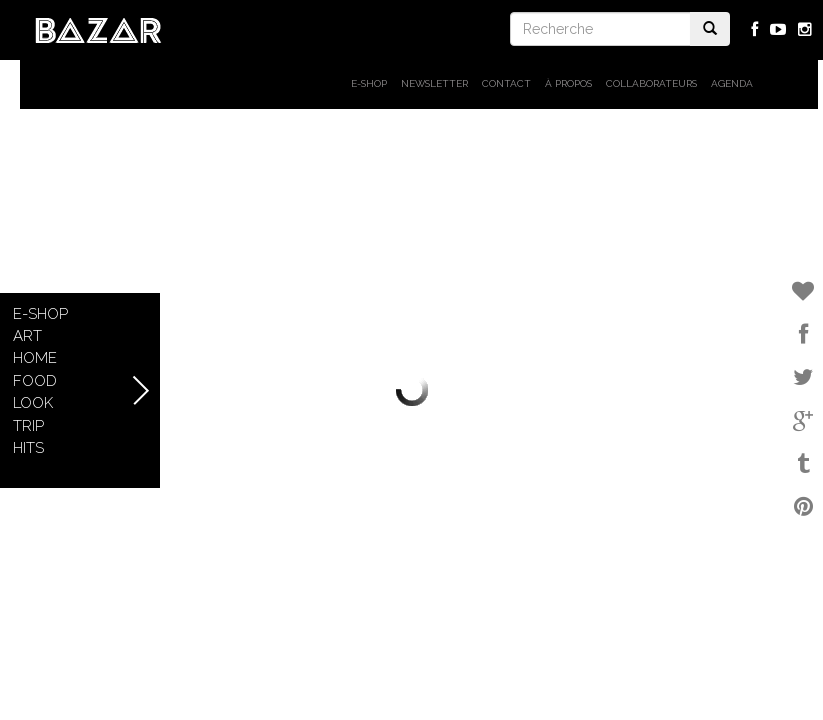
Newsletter (434, 83)
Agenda (732, 83)
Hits (28, 448)
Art (27, 336)
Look (33, 403)
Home (35, 358)
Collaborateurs (651, 83)
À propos (568, 83)
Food (35, 381)
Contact (506, 83)
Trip (28, 426)
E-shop (369, 83)
